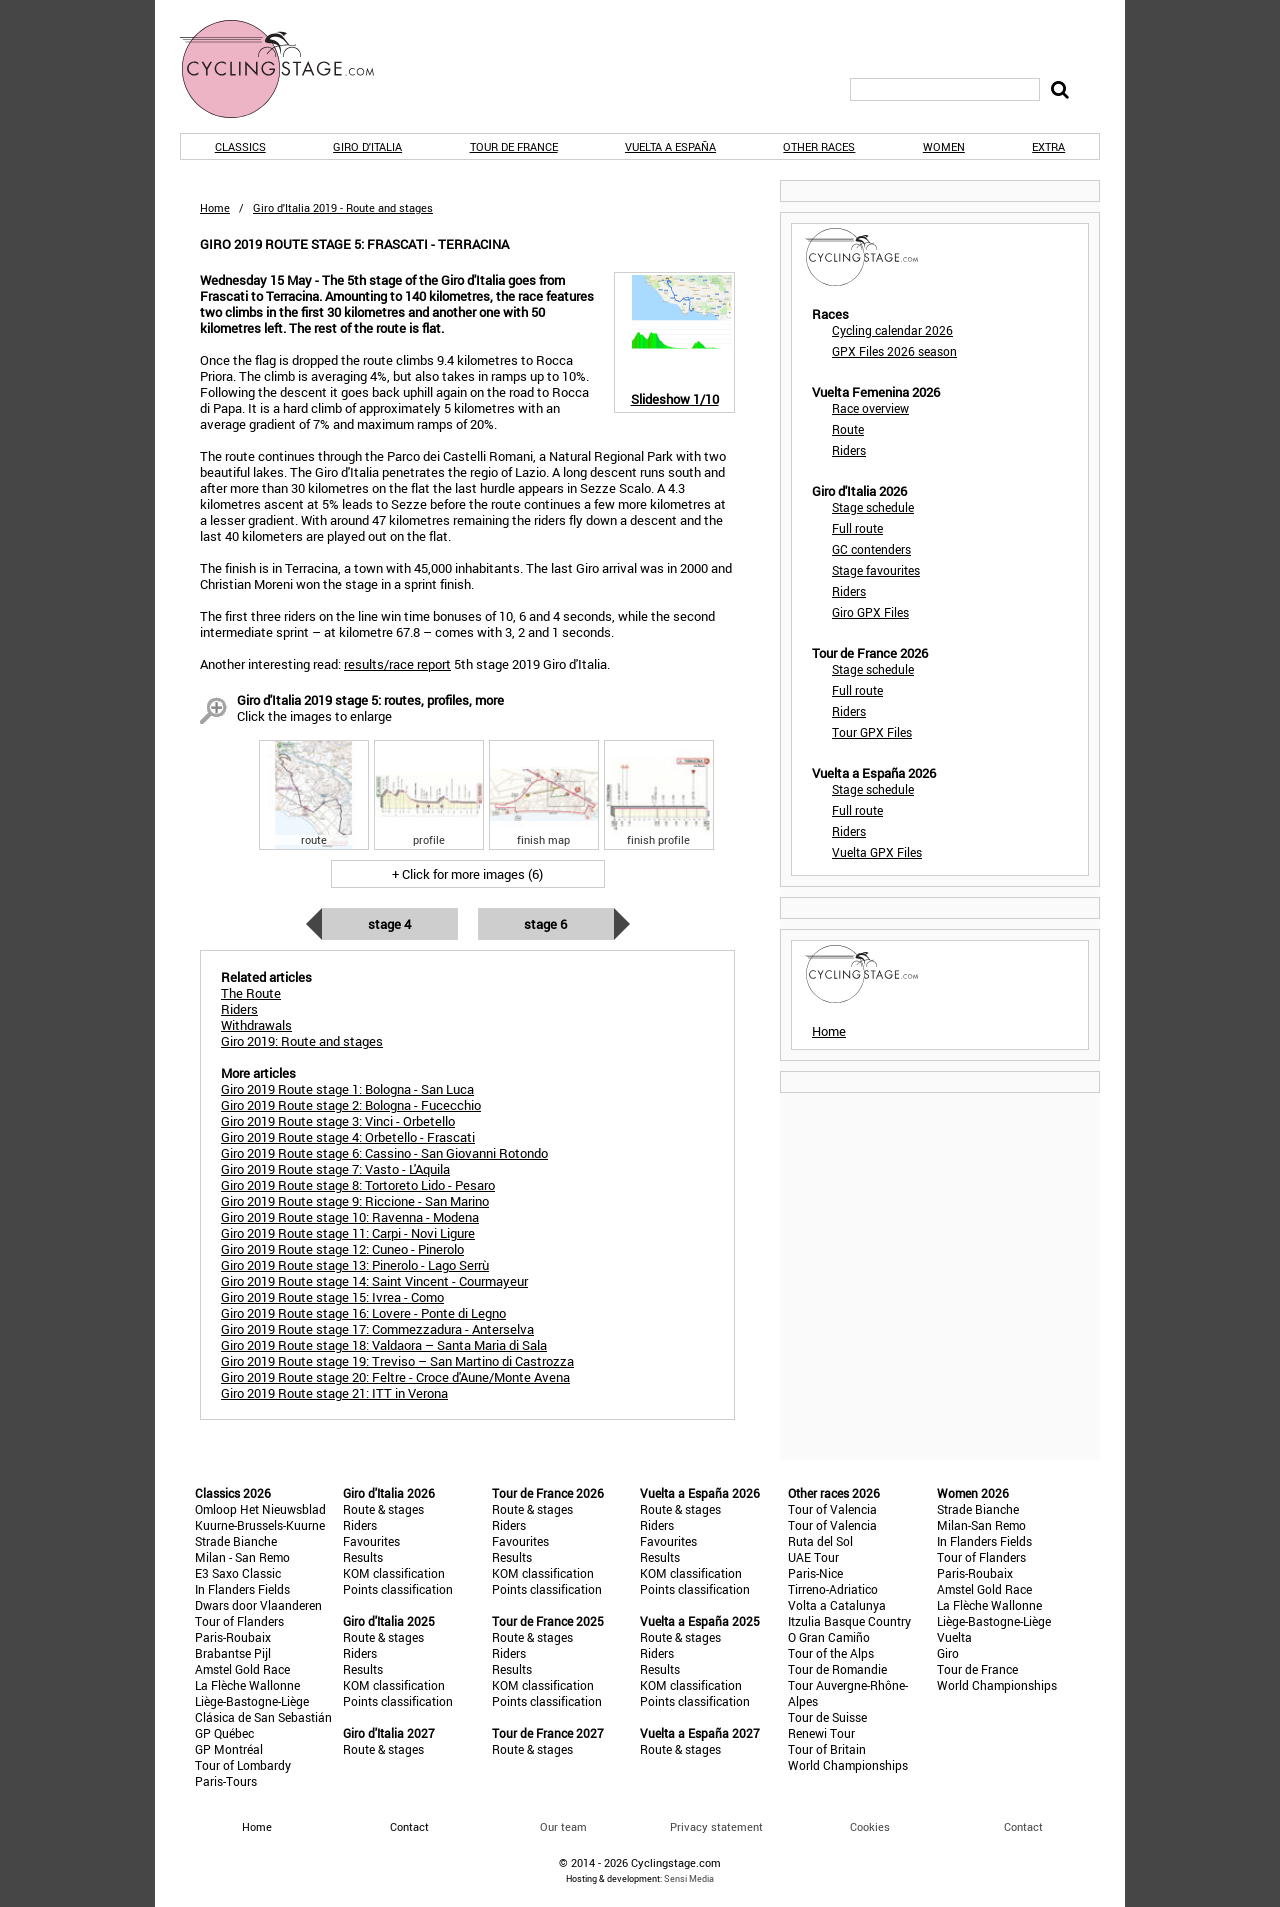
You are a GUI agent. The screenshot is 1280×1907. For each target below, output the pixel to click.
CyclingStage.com (290, 69)
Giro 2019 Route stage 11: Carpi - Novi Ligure (348, 1233)
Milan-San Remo (981, 1525)
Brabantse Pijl (233, 1653)
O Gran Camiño (829, 1637)
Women (944, 146)
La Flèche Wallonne (247, 1685)
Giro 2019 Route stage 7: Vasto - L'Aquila (335, 1169)
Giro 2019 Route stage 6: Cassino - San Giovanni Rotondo (384, 1153)
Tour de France (514, 146)
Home (215, 207)
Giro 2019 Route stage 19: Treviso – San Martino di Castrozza (397, 1361)
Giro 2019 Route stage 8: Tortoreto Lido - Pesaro (358, 1185)
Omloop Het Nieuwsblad (260, 1509)
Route (848, 429)
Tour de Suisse (827, 1717)
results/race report (397, 664)
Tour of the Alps (831, 1653)
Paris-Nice (815, 1573)
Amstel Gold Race (242, 1669)
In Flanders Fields (242, 1589)
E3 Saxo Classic (238, 1573)
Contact (1023, 1826)
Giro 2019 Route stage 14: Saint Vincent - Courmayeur (374, 1281)
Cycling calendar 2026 (892, 330)
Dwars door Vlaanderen (258, 1605)
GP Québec (224, 1733)
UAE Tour (813, 1557)
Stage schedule (873, 507)
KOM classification (394, 1573)
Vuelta (954, 1637)
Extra (1048, 146)
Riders (849, 450)
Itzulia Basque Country (849, 1621)
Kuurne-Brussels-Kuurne (260, 1525)
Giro (948, 1653)
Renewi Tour (821, 1733)
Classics (240, 146)
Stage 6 (545, 924)
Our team (563, 1826)
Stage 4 (389, 924)
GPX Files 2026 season (894, 351)
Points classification (398, 1589)
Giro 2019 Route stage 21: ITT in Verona (334, 1393)
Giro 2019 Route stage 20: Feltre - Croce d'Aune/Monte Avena (395, 1377)
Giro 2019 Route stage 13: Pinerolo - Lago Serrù (355, 1265)
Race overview (870, 408)
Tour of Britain (827, 1749)
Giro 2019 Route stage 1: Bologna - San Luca (347, 1089)
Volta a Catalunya (837, 1605)
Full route (857, 528)
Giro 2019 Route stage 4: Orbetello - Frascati (348, 1137)
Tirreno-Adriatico (833, 1589)
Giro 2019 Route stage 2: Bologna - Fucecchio (351, 1105)
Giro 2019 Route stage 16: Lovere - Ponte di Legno (363, 1313)
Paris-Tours (226, 1781)
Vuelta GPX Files (877, 852)
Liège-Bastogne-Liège (252, 1701)
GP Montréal (229, 1749)
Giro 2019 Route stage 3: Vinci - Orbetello (338, 1121)
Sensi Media (689, 1878)
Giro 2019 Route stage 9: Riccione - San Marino (355, 1201)
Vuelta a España (670, 146)
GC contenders (871, 549)
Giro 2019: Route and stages (302, 1041)
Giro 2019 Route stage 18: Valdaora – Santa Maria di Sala (384, 1345)
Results (363, 1557)
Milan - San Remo (242, 1557)
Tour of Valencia (832, 1509)
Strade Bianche (236, 1541)
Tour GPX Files (872, 732)
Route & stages (383, 1509)
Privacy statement (716, 1826)
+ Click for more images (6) (467, 874)
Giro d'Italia (367, 146)
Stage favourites (876, 570)
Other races (819, 146)
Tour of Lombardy (243, 1765)
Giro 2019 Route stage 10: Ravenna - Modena (350, 1217)
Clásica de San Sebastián (263, 1717)
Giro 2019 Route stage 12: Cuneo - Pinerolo (342, 1249)
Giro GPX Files (870, 612)
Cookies (870, 1826)
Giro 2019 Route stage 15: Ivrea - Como (332, 1297)
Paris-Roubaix (233, 1637)
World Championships (848, 1765)
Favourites (371, 1541)
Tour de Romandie (837, 1669)
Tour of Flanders (239, 1621)
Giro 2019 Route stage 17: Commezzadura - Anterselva (377, 1329)
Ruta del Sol (820, 1541)
